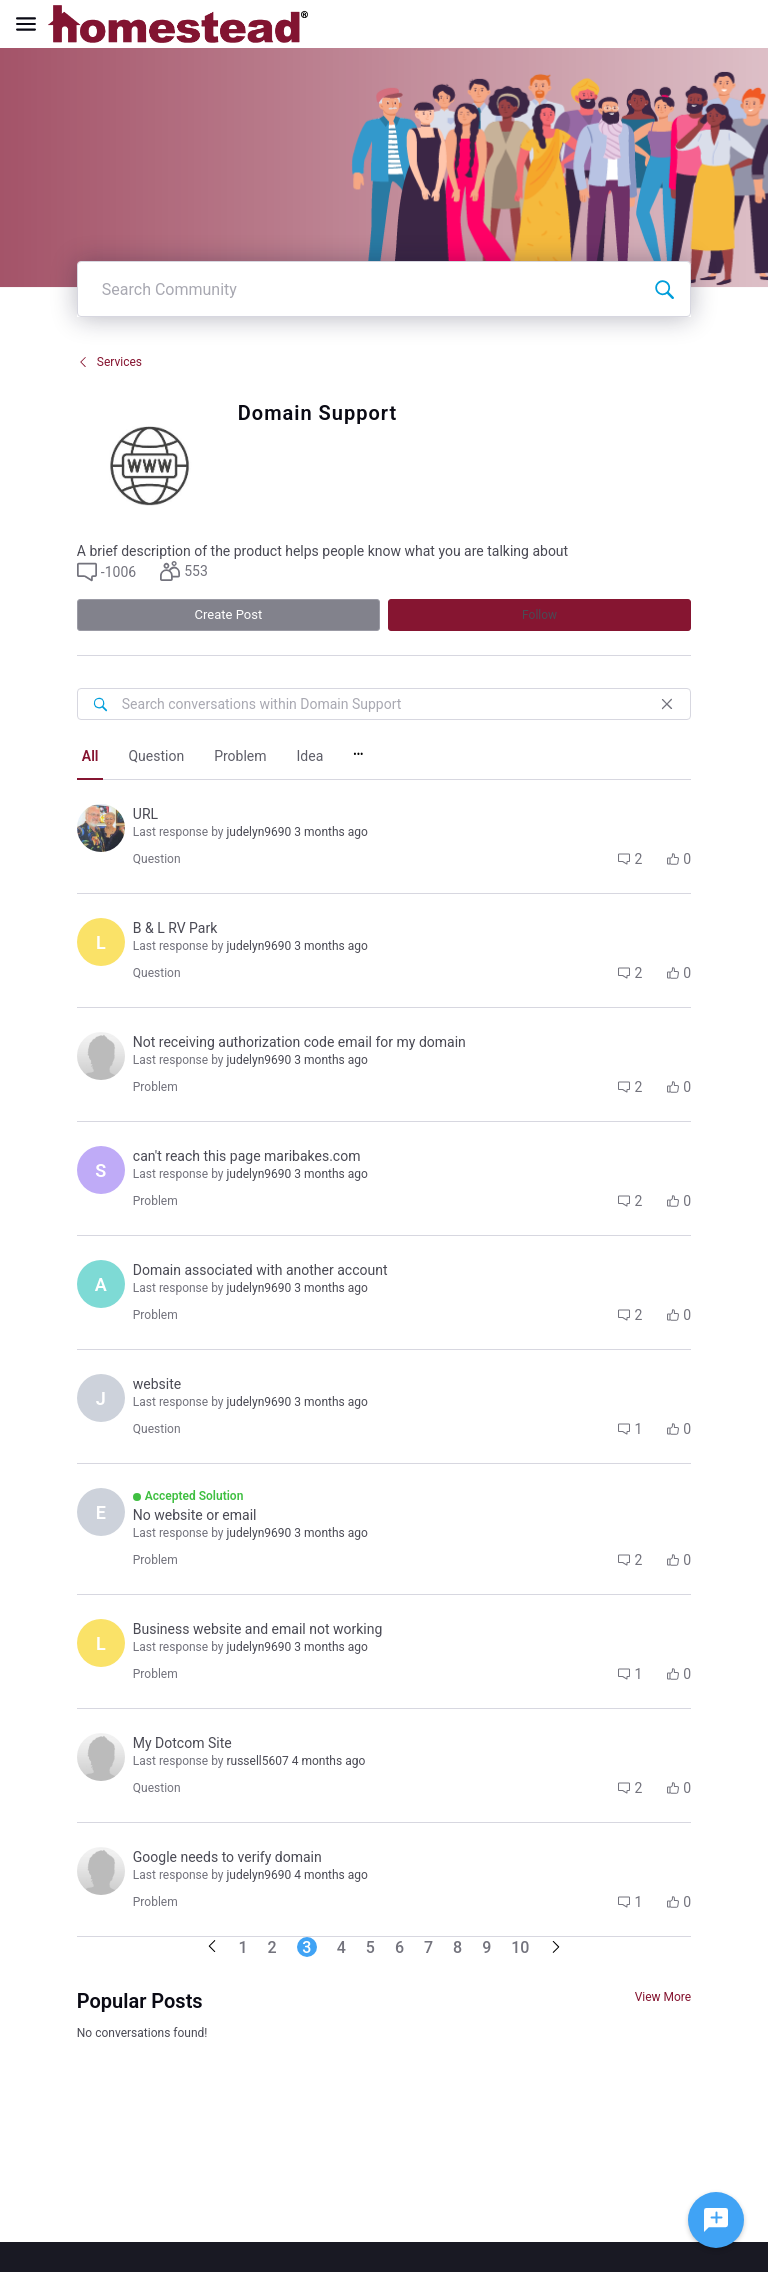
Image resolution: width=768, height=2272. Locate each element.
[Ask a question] (716, 2220)
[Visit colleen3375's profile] (101, 828)
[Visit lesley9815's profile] (101, 1643)
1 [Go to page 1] (243, 1947)
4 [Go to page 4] (341, 1947)
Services (109, 362)
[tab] (90, 758)
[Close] (667, 704)
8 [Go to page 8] (457, 1947)
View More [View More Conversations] (663, 1997)
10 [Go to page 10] (520, 1947)
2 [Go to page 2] (272, 1947)
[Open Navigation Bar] (32, 24)
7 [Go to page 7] (428, 1947)
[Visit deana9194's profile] (101, 1757)
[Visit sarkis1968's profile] (101, 1170)
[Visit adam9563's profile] (101, 1284)
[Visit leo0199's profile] (101, 942)
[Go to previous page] (212, 1947)
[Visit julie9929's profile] (101, 1398)
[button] (106, 572)
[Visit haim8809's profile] (101, 1056)
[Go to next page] (556, 1948)
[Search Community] (664, 289)
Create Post (229, 614)
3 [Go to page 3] (306, 1947)
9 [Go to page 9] (486, 1947)
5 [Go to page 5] (370, 1947)
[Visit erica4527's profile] (101, 1512)
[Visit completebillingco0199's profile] (101, 1871)
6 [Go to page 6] (399, 1947)
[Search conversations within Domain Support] (100, 704)
